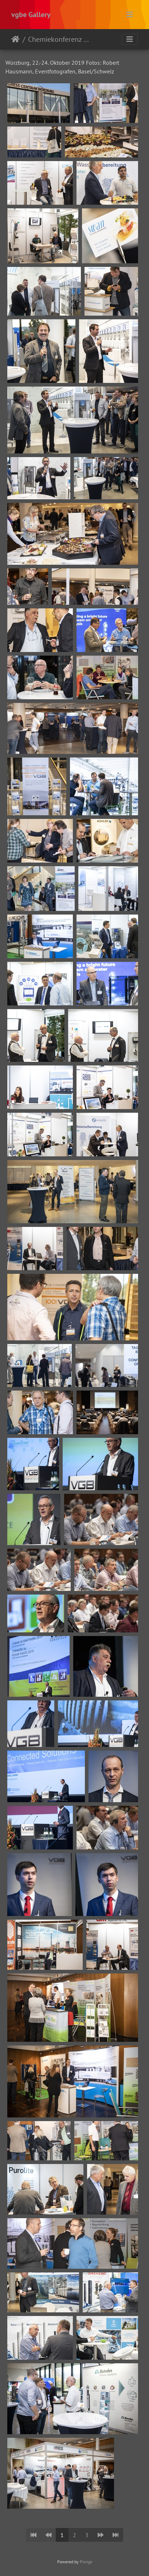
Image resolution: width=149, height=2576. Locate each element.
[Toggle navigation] (130, 14)
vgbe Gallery (31, 14)
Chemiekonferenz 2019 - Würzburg (58, 39)
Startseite (15, 39)
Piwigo (86, 2561)
